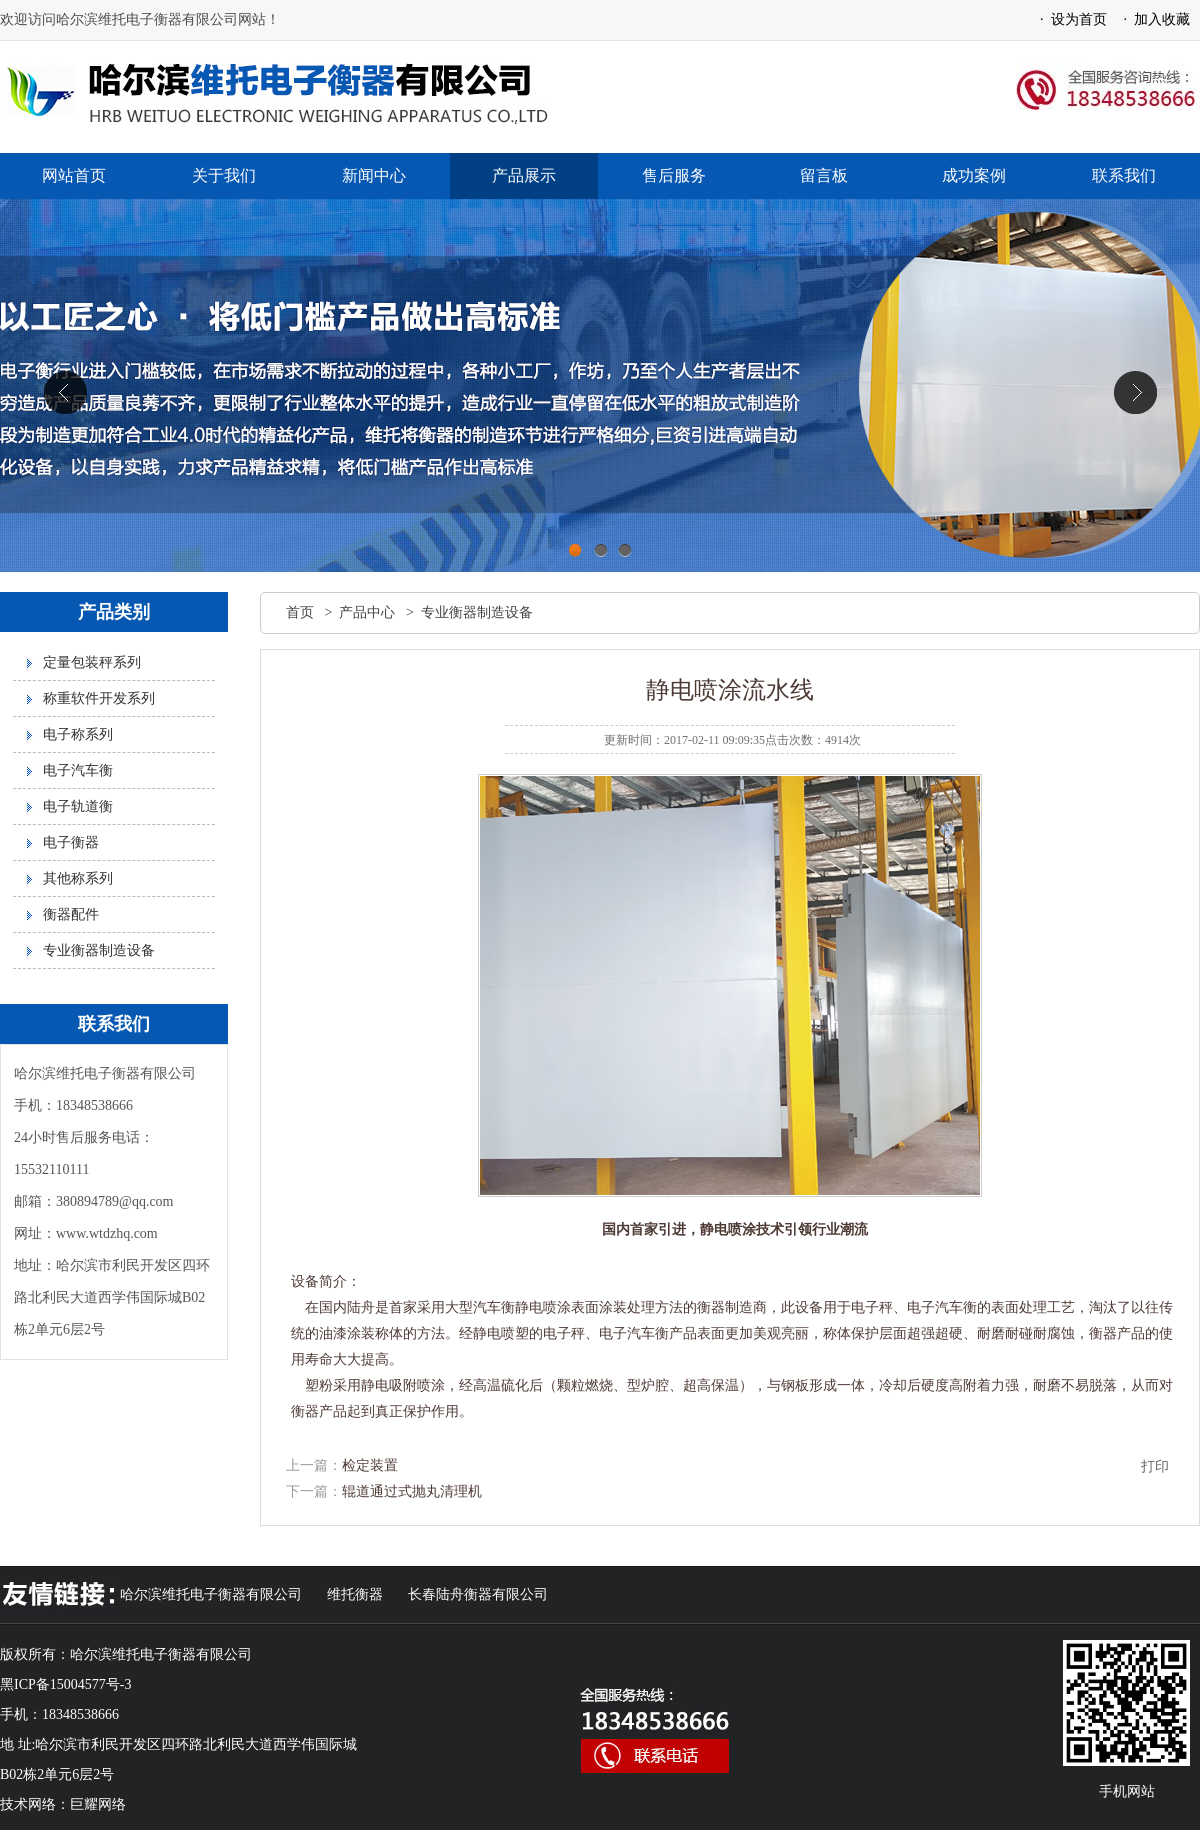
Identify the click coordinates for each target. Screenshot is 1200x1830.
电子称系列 (78, 734)
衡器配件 (71, 914)
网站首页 (74, 175)
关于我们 (224, 175)
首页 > (312, 612)
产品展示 (524, 175)
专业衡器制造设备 (99, 950)
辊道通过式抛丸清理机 (412, 1491)
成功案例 (974, 175)
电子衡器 (71, 842)
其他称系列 (78, 878)
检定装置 (370, 1465)
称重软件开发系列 (99, 698)
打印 (1155, 1466)
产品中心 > (379, 612)
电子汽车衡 (78, 770)
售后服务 (674, 175)
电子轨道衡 (78, 806)
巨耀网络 (98, 1804)
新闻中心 (374, 175)
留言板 (824, 175)
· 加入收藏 (1154, 19)
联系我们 (1124, 175)
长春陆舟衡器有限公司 (478, 1594)
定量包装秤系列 (92, 662)
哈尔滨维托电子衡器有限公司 (211, 1594)
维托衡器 (355, 1594)
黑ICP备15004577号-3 (65, 1684)
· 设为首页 (1070, 19)
